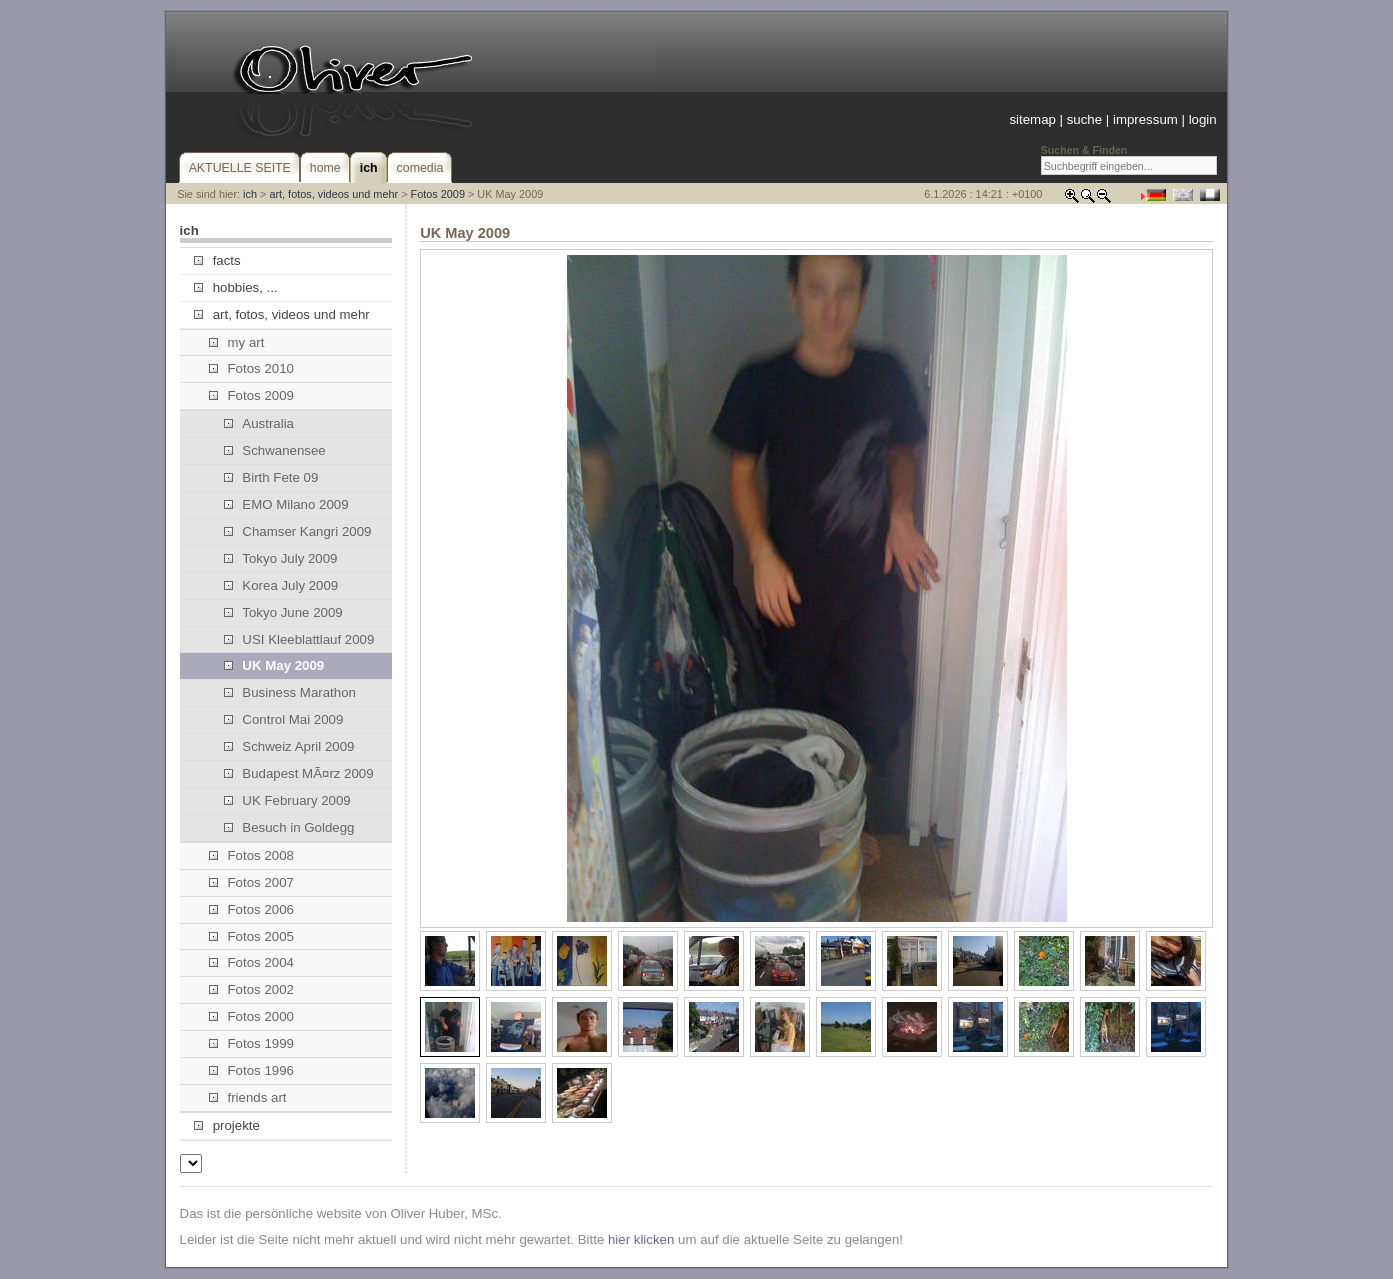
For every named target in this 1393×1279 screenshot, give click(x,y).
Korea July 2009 (281, 585)
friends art (247, 1097)
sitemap (1032, 119)
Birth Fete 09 (271, 477)
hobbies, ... (235, 287)
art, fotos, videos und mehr (333, 194)
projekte (226, 1125)
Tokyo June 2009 (283, 612)
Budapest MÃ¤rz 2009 (299, 773)
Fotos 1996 (251, 1070)
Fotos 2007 (251, 882)
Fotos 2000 (251, 1016)
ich (250, 194)
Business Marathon (290, 692)
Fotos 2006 (251, 909)
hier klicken (641, 1239)
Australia (259, 423)
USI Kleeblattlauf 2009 (299, 639)
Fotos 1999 (251, 1043)
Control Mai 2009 (283, 719)
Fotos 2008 (251, 855)
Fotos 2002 (251, 989)
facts (217, 260)
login (1203, 119)
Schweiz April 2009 (289, 746)
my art (236, 342)
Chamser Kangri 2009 (297, 531)
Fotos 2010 (251, 368)
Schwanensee (275, 450)
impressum (1145, 119)
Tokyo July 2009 (280, 558)
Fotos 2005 (251, 936)
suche (1084, 119)
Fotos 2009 (438, 194)
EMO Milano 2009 (286, 504)
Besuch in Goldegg (289, 827)
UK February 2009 (287, 800)
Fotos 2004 (251, 962)
